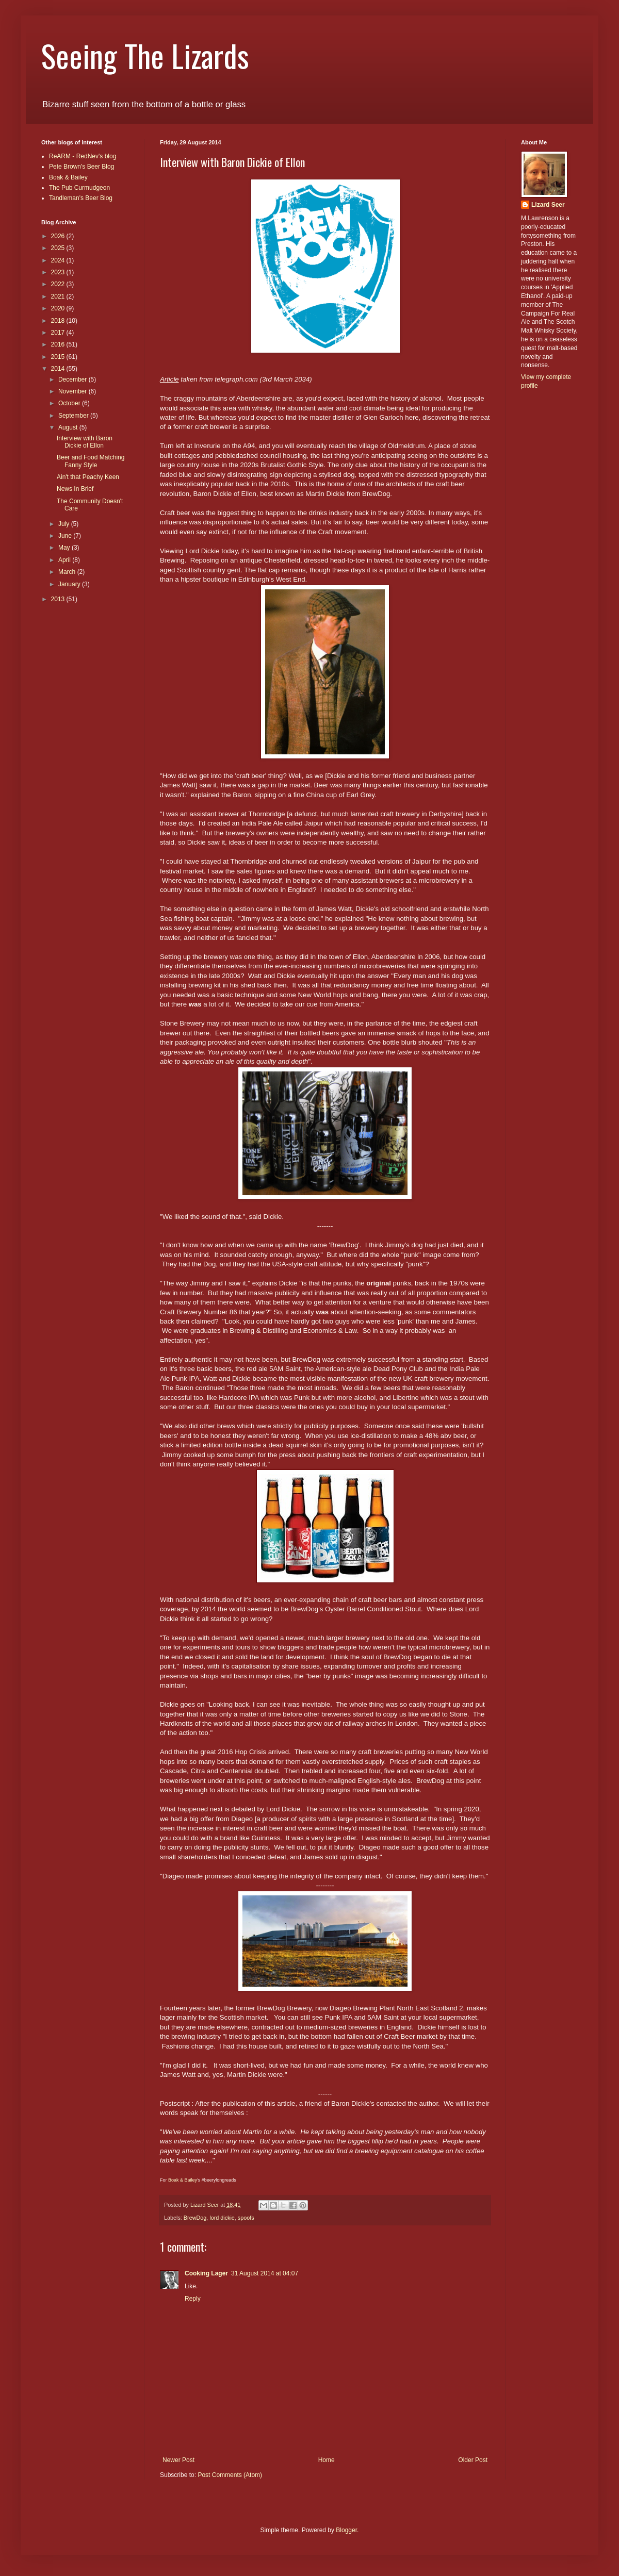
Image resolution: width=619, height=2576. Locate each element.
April (65, 560)
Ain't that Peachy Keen (88, 477)
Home (326, 2460)
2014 (59, 368)
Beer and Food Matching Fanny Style (90, 461)
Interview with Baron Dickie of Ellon (84, 442)
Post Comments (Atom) (230, 2475)
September (74, 415)
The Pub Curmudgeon (79, 187)
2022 (59, 284)
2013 (59, 599)
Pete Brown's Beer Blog (81, 166)
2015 (59, 356)
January (70, 584)
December (73, 379)
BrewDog (195, 2218)
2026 (59, 236)
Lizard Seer (548, 204)
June (65, 535)
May (65, 547)
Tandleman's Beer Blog (80, 198)
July (64, 523)
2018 (59, 320)
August (68, 427)
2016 (59, 344)
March (67, 571)
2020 (59, 308)
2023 (59, 272)
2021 (59, 296)
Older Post (472, 2460)
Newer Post (178, 2460)
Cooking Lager (206, 2273)
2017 (59, 332)
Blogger (346, 2530)
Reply (193, 2298)
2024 (59, 260)
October (70, 403)
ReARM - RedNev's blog (82, 156)
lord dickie (222, 2218)
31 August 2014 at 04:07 (264, 2273)
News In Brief (75, 488)
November (73, 391)
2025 (59, 248)
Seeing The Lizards (145, 55)
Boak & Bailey (182, 2180)
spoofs (246, 2218)
